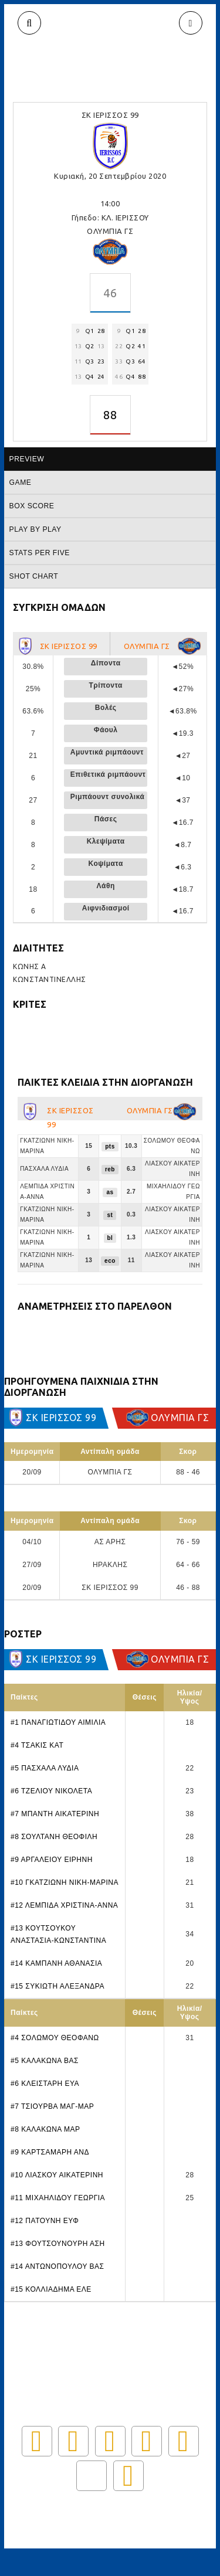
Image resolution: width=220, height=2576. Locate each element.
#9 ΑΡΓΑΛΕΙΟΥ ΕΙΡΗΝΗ (52, 1859)
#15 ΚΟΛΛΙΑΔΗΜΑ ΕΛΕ (51, 2289)
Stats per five (39, 553)
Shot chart (34, 576)
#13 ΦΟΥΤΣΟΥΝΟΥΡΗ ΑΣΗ (58, 2243)
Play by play (35, 529)
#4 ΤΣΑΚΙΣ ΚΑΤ (37, 1745)
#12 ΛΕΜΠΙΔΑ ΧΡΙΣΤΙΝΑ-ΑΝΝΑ (64, 1905)
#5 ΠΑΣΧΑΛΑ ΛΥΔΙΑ (45, 1768)
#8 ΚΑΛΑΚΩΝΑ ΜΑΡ (45, 2129)
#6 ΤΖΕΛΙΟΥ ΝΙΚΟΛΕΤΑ (51, 1791)
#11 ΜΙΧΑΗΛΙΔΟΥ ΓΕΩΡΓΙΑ (58, 2198)
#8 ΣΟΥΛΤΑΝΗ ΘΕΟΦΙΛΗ (54, 1837)
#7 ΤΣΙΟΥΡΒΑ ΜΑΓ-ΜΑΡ (52, 2106)
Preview (27, 459)
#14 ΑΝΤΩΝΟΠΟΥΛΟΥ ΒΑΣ (57, 2266)
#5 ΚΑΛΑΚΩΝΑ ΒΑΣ (45, 2061)
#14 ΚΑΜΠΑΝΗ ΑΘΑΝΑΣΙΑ (56, 1963)
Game (20, 482)
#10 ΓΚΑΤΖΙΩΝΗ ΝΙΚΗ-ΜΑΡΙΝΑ (65, 1882)
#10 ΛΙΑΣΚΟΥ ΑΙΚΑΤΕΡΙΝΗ (57, 2175)
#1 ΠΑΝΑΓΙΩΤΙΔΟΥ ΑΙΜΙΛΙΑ (58, 1722)
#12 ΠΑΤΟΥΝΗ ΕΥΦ (45, 2221)
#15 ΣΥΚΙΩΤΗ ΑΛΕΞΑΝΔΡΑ (57, 1986)
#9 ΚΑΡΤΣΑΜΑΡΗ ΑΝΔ (50, 2152)
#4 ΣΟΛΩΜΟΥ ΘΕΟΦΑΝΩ (55, 2038)
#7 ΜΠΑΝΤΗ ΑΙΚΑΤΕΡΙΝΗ (55, 1814)
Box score (32, 506)
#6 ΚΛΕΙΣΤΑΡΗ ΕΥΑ (45, 2083)
